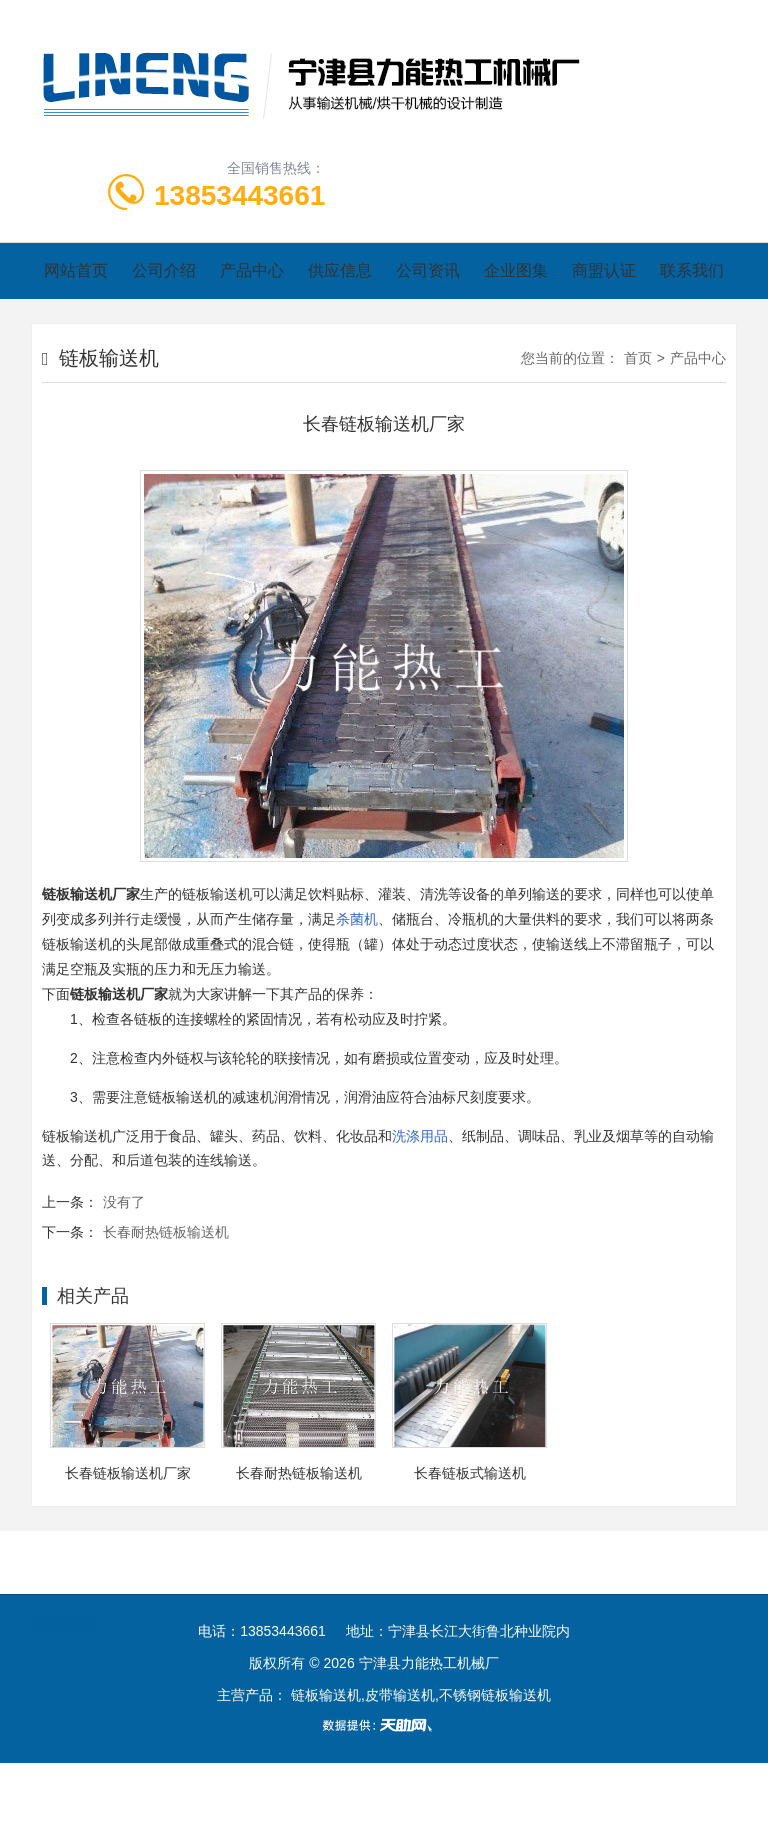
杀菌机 (357, 919)
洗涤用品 (420, 1136)
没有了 (124, 1202)
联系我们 (692, 270)
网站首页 (76, 270)
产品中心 (252, 270)
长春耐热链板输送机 (166, 1232)
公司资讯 (428, 270)
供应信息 (340, 270)
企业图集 (516, 270)
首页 (638, 358)
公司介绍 (164, 270)
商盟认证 (604, 270)
